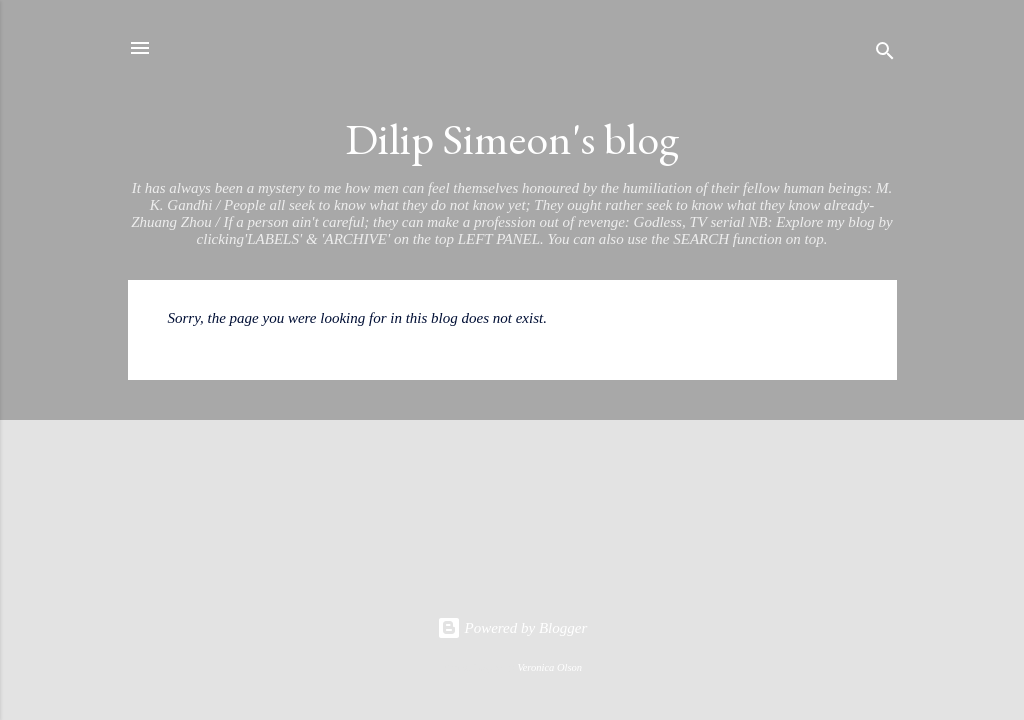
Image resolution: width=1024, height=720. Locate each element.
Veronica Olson (549, 667)
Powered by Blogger (512, 628)
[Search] (885, 54)
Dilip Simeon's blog (512, 138)
